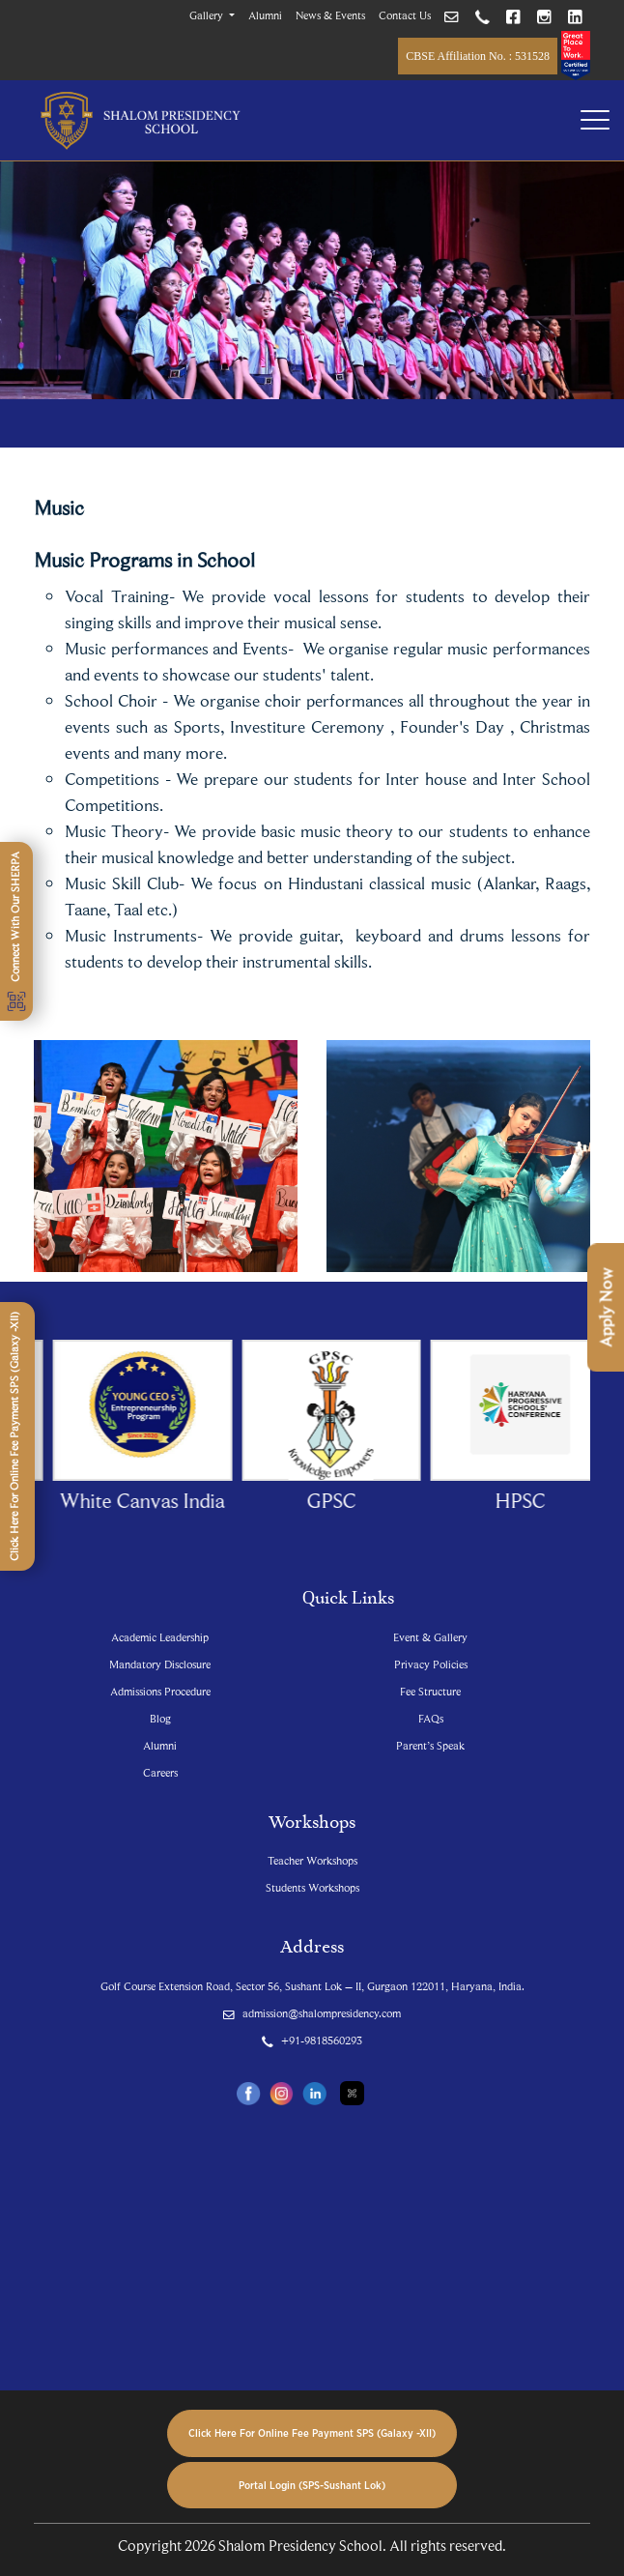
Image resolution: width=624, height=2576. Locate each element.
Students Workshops (312, 1887)
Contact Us (405, 15)
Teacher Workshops (312, 1860)
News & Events (330, 15)
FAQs (430, 1718)
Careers (160, 1772)
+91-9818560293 (312, 2040)
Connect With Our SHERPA (16, 931)
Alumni (265, 15)
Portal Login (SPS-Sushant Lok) (312, 2485)
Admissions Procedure (160, 1691)
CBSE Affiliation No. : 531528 (478, 56)
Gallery (207, 15)
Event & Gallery (430, 1637)
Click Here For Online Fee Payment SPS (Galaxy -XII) (312, 2433)
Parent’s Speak (430, 1745)
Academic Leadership (160, 1637)
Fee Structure (430, 1691)
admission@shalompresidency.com (312, 2013)
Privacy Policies (431, 1664)
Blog (160, 1718)
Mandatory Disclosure (160, 1664)
